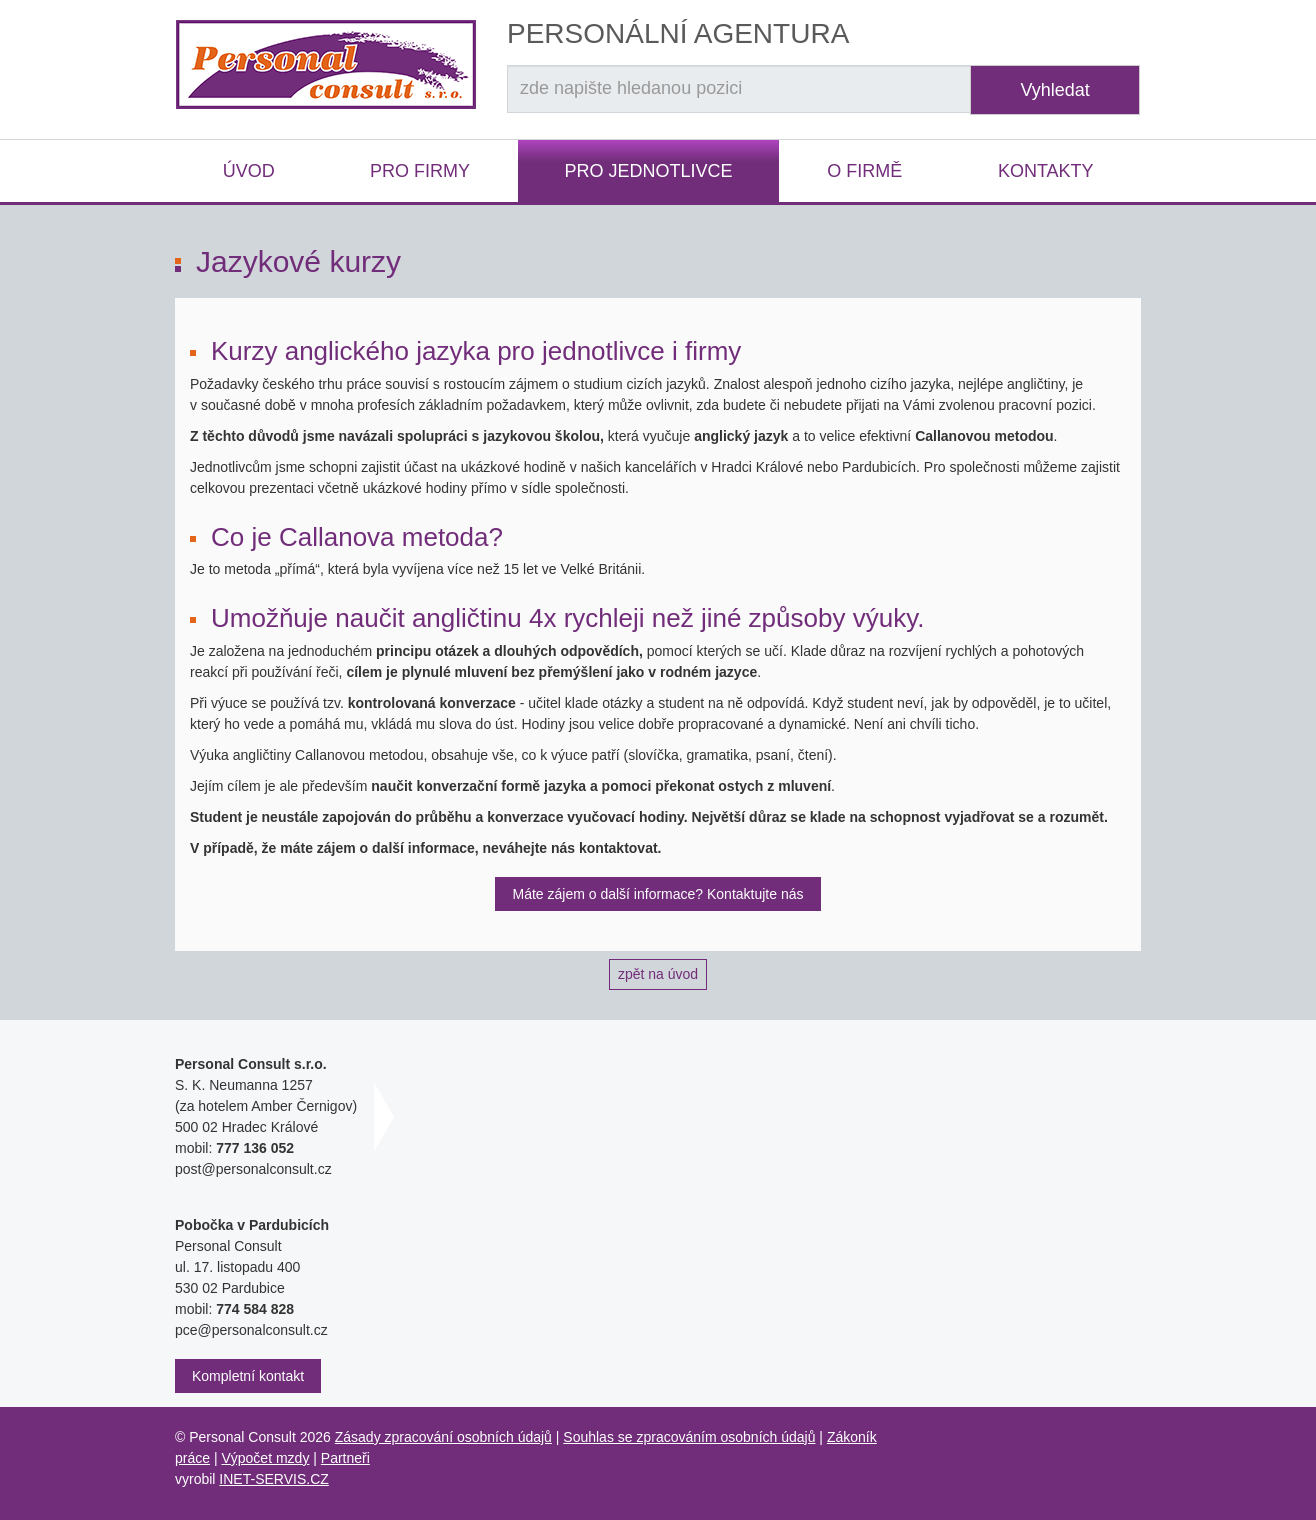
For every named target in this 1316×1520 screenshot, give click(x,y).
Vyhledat (1054, 90)
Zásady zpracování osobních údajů (443, 1437)
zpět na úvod (658, 974)
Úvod (249, 171)
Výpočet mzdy (265, 1458)
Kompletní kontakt (248, 1376)
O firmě (864, 171)
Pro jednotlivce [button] (648, 171)
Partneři (345, 1458)
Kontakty (1046, 171)
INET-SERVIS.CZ (273, 1479)
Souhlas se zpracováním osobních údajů (689, 1437)
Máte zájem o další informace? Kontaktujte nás (657, 894)
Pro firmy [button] (420, 171)
